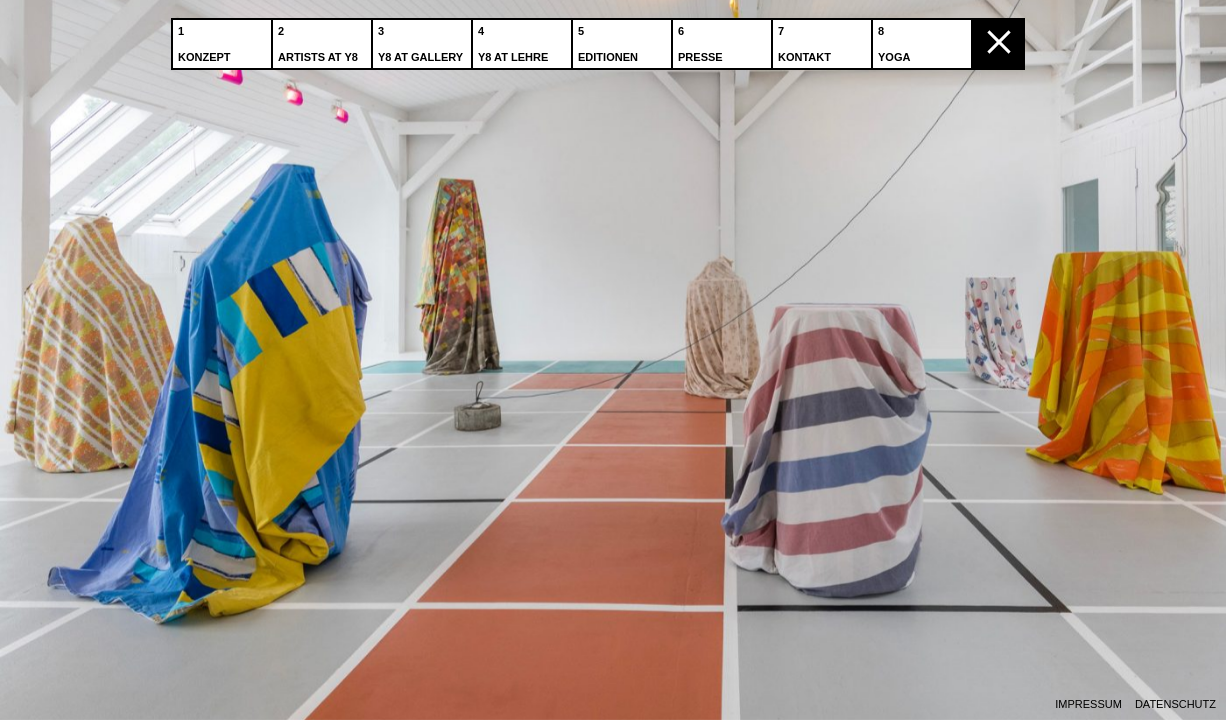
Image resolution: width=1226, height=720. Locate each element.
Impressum (1088, 704)
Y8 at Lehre (515, 39)
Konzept (206, 39)
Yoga (896, 39)
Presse (702, 39)
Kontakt (806, 39)
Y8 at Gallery (422, 39)
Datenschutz (1175, 704)
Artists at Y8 (320, 39)
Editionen (610, 39)
